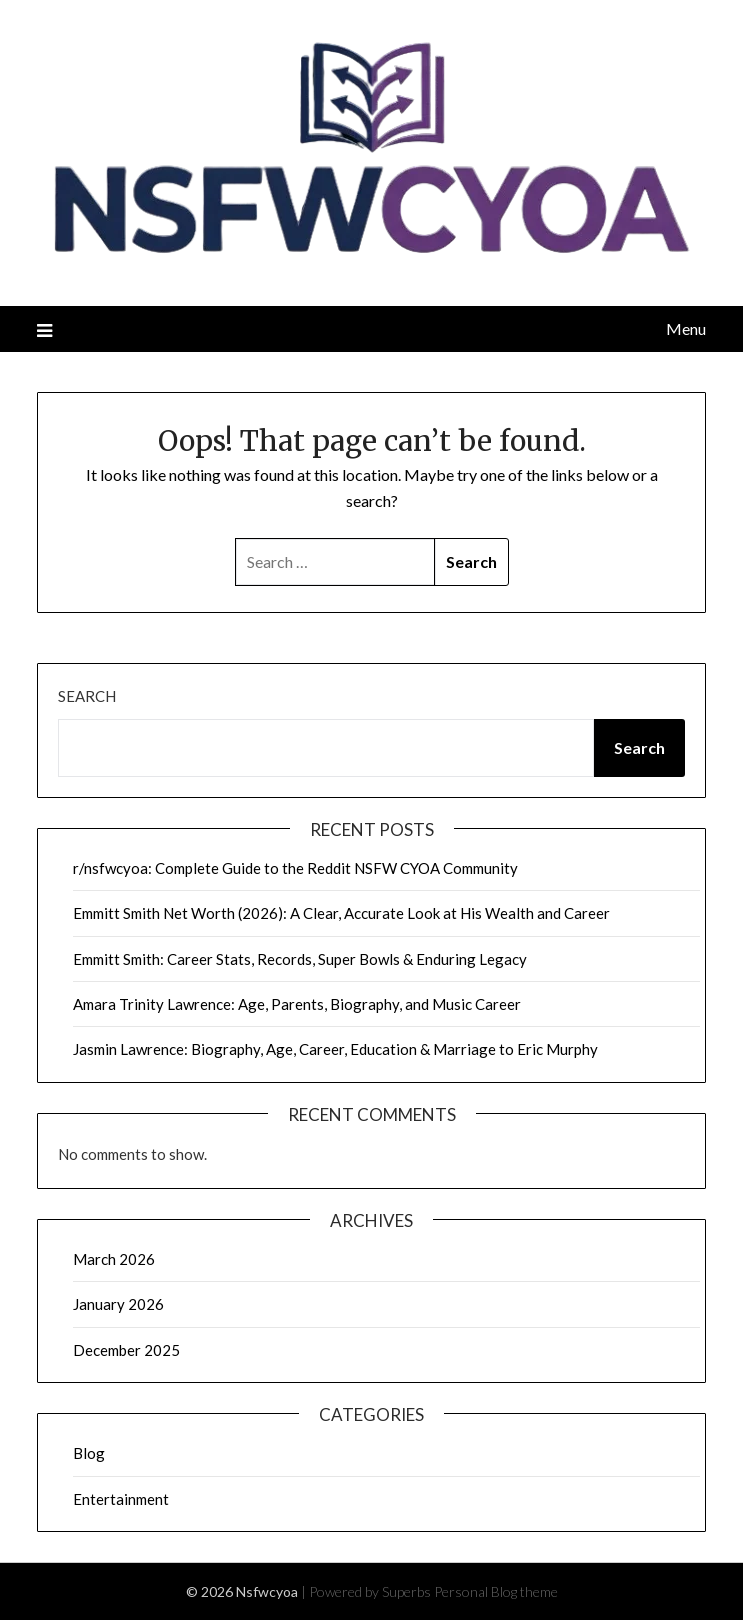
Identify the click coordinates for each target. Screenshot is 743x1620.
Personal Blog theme (496, 1591)
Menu (686, 328)
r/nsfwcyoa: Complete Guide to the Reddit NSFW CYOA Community (295, 868)
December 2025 (126, 1350)
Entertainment (121, 1499)
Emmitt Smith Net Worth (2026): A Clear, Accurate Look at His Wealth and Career (341, 913)
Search (87, 696)
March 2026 (114, 1259)
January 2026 (118, 1304)
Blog (89, 1453)
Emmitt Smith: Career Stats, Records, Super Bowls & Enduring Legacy (300, 959)
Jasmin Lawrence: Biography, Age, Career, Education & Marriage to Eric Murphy (335, 1049)
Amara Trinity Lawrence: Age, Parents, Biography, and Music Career (297, 1004)
